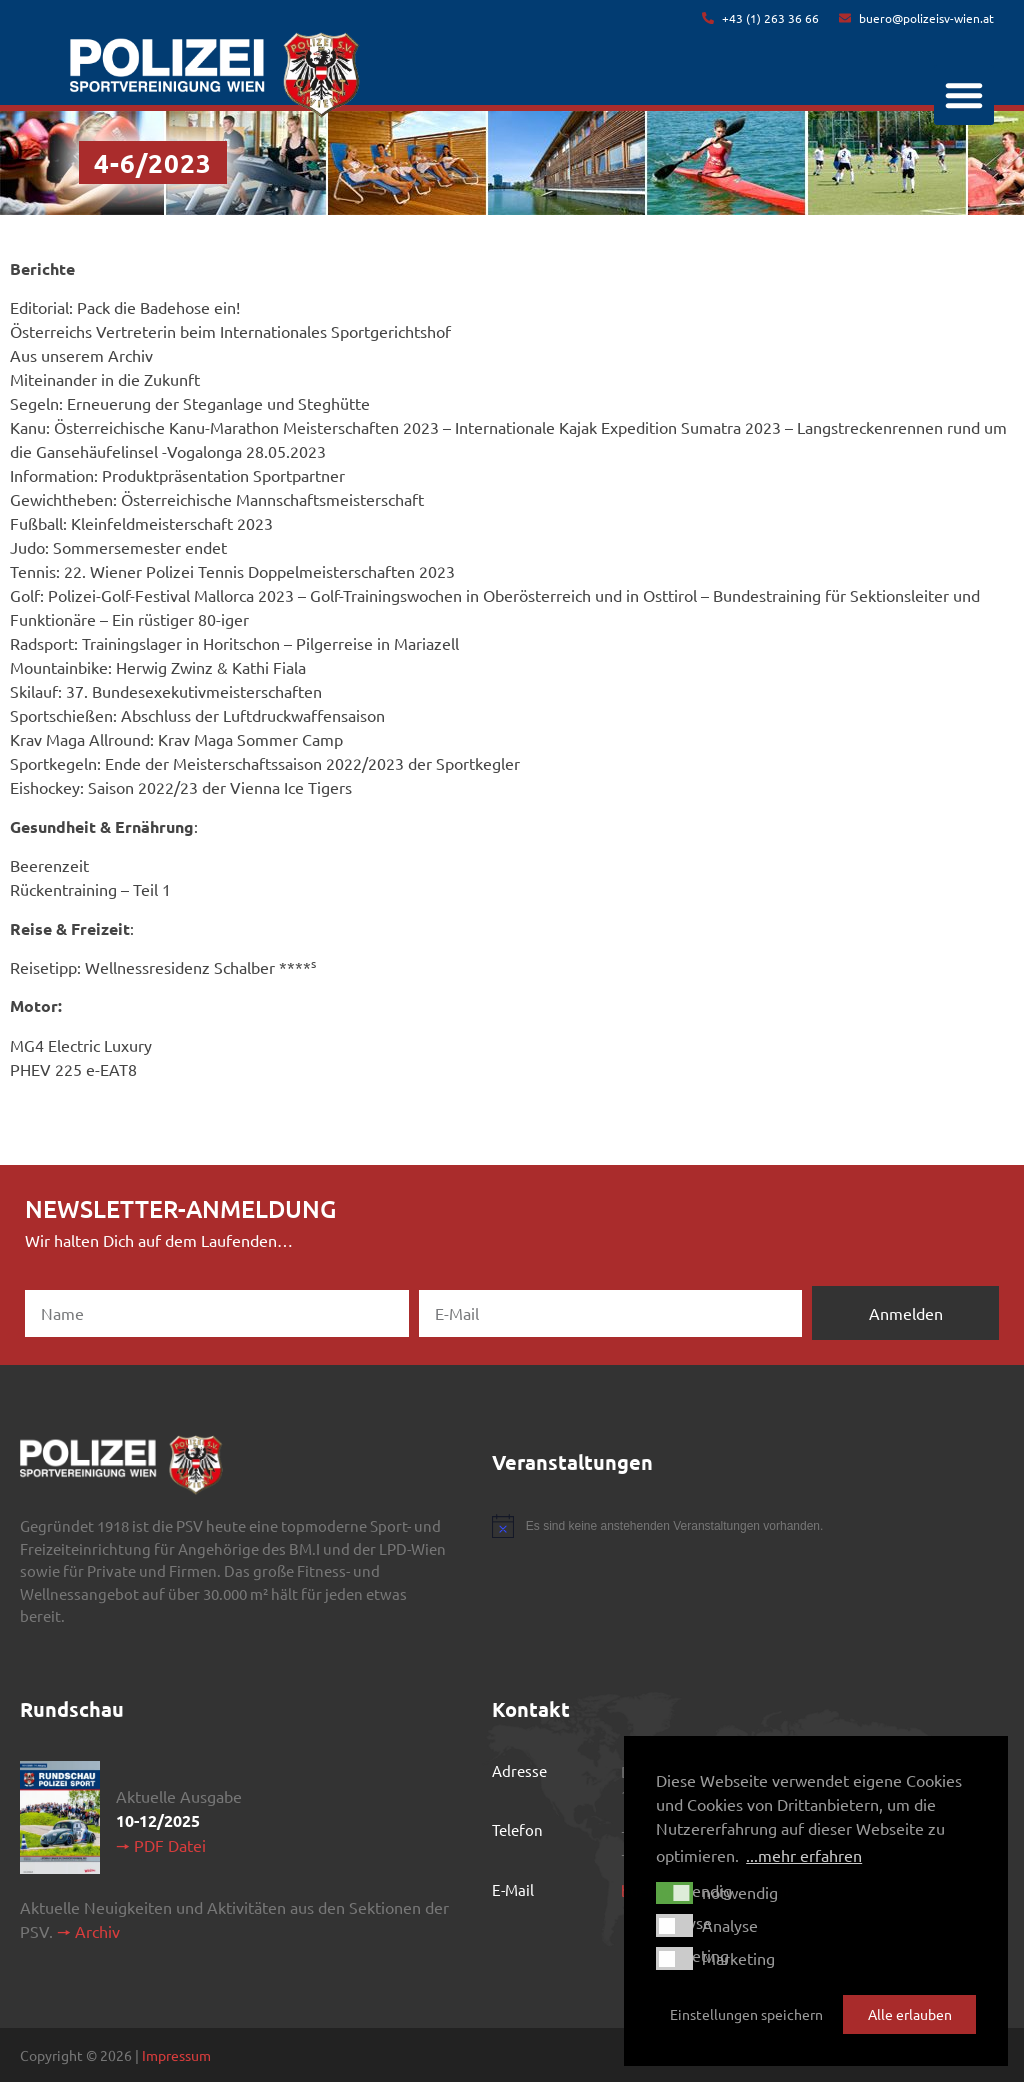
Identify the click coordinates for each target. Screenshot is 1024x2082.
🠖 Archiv (88, 1931)
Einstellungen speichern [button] (746, 2014)
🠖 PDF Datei (161, 1845)
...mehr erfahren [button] (804, 1855)
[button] (964, 95)
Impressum (176, 2055)
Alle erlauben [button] (910, 2014)
